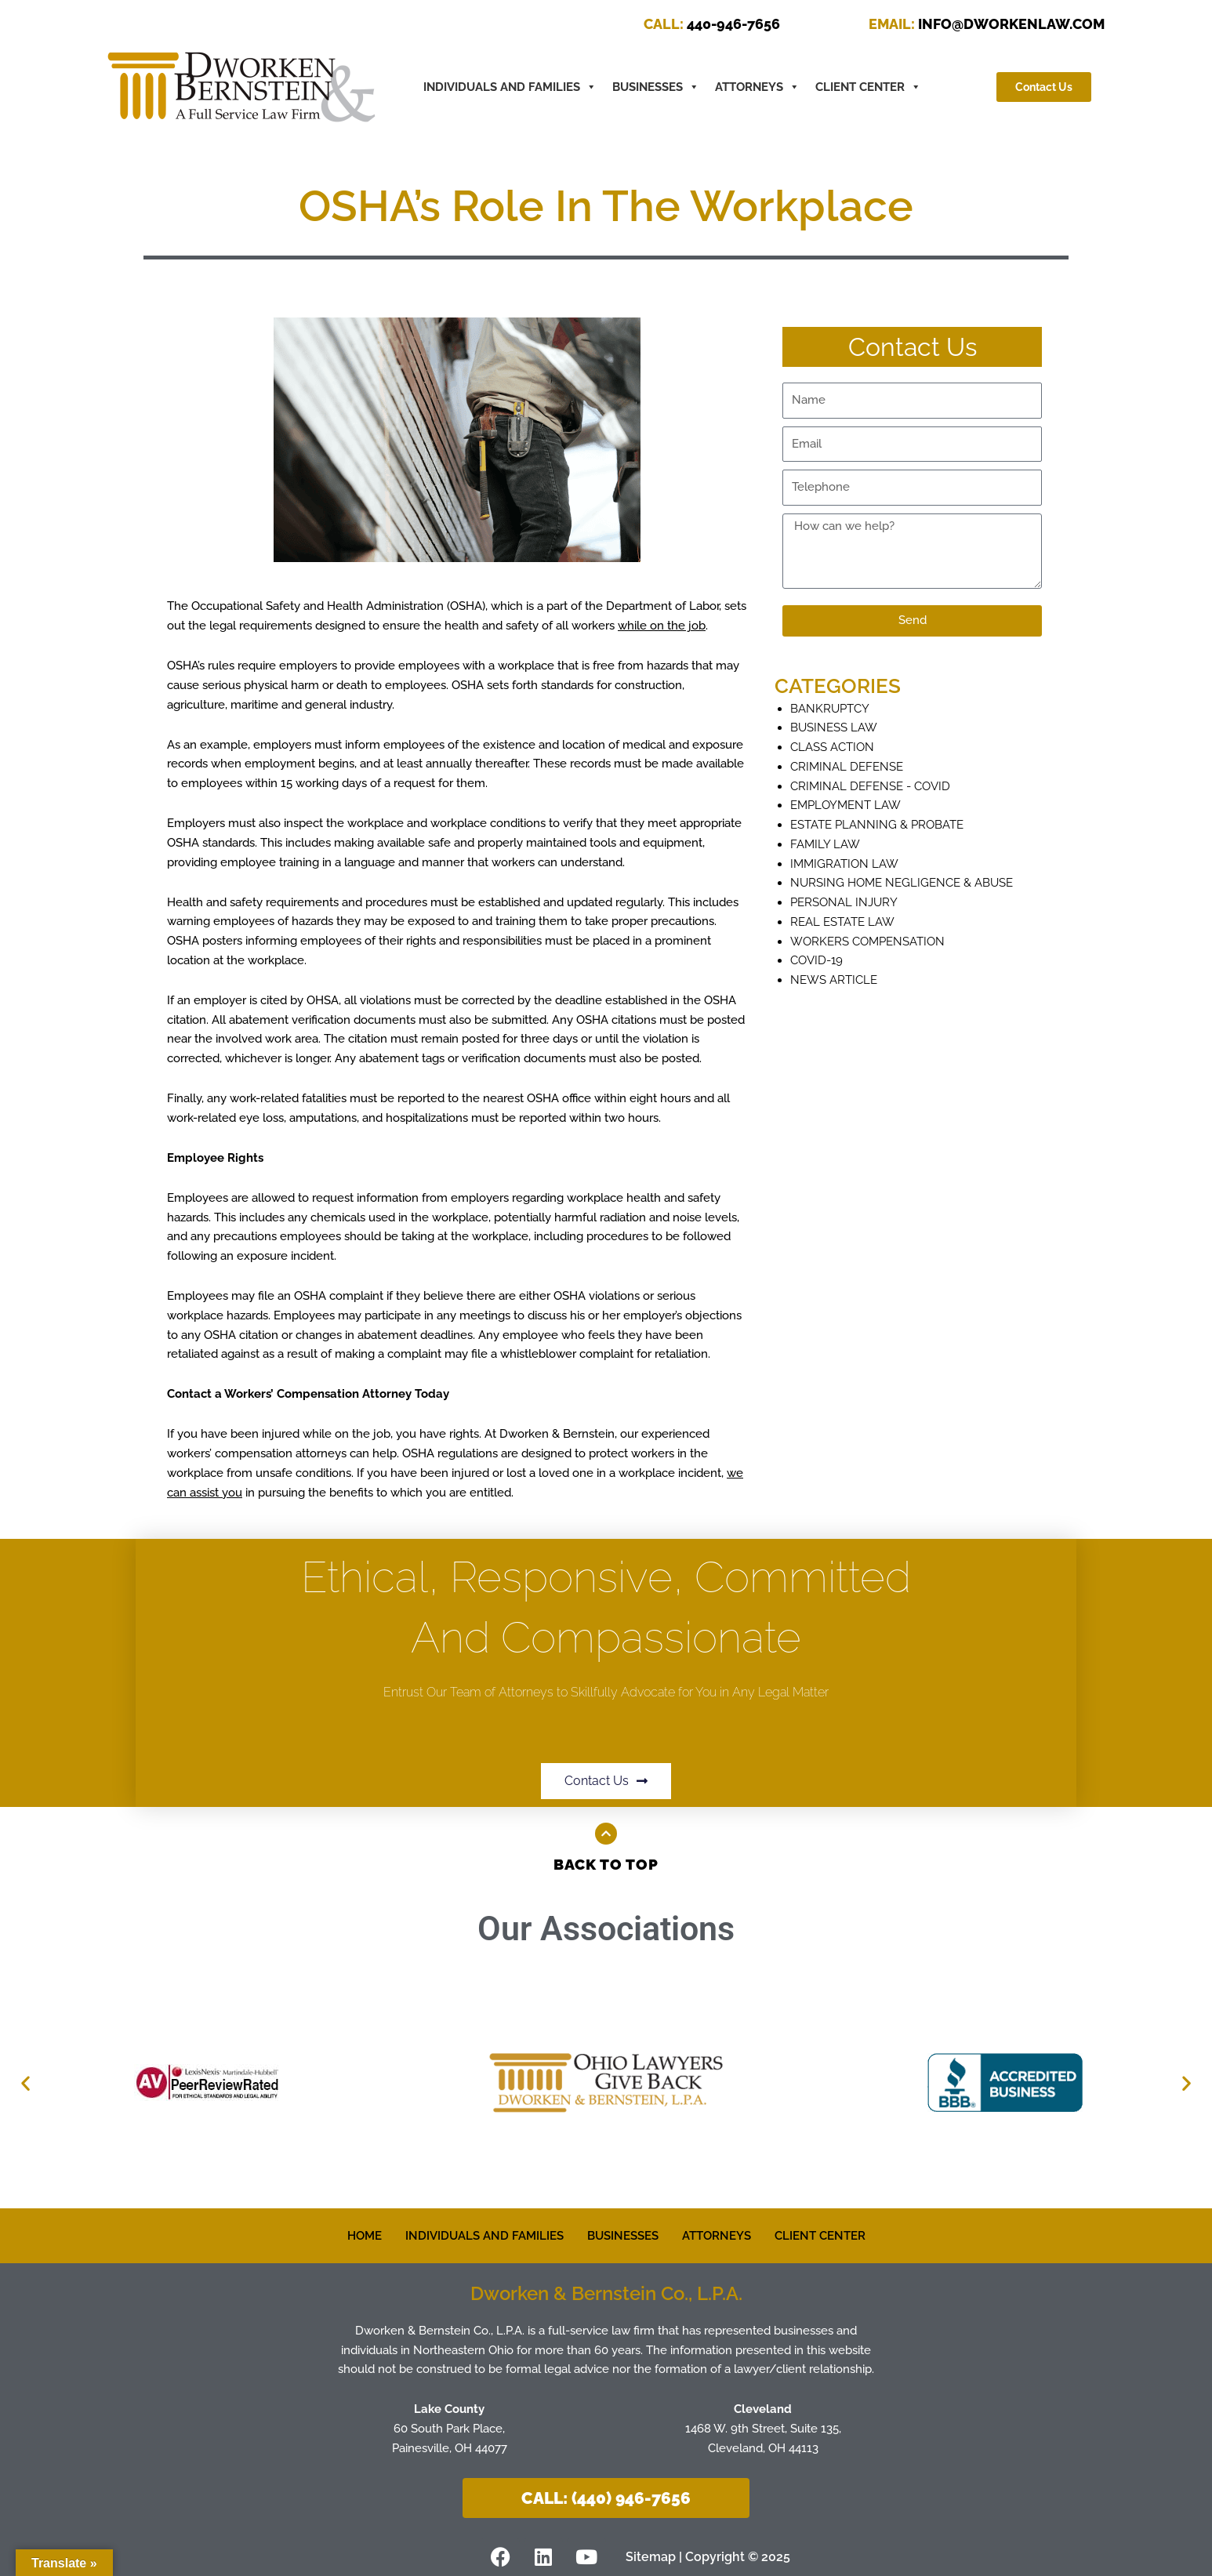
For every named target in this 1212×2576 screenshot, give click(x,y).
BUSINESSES (655, 87)
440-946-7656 (712, 24)
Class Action (832, 747)
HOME (364, 2236)
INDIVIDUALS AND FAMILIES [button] (510, 87)
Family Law (825, 844)
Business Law (833, 727)
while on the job (662, 626)
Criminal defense (846, 767)
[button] (25, 2082)
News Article (833, 980)
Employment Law (845, 805)
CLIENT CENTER (868, 87)
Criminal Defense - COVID (870, 786)
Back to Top (606, 1864)
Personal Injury (844, 902)
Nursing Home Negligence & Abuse (901, 883)
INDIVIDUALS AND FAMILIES (484, 2236)
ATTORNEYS (757, 87)
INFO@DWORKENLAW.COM (987, 24)
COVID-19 (816, 960)
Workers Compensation (867, 941)
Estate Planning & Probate (876, 825)
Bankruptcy (829, 709)
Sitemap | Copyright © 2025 (708, 2556)
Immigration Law (844, 864)
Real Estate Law (842, 922)
